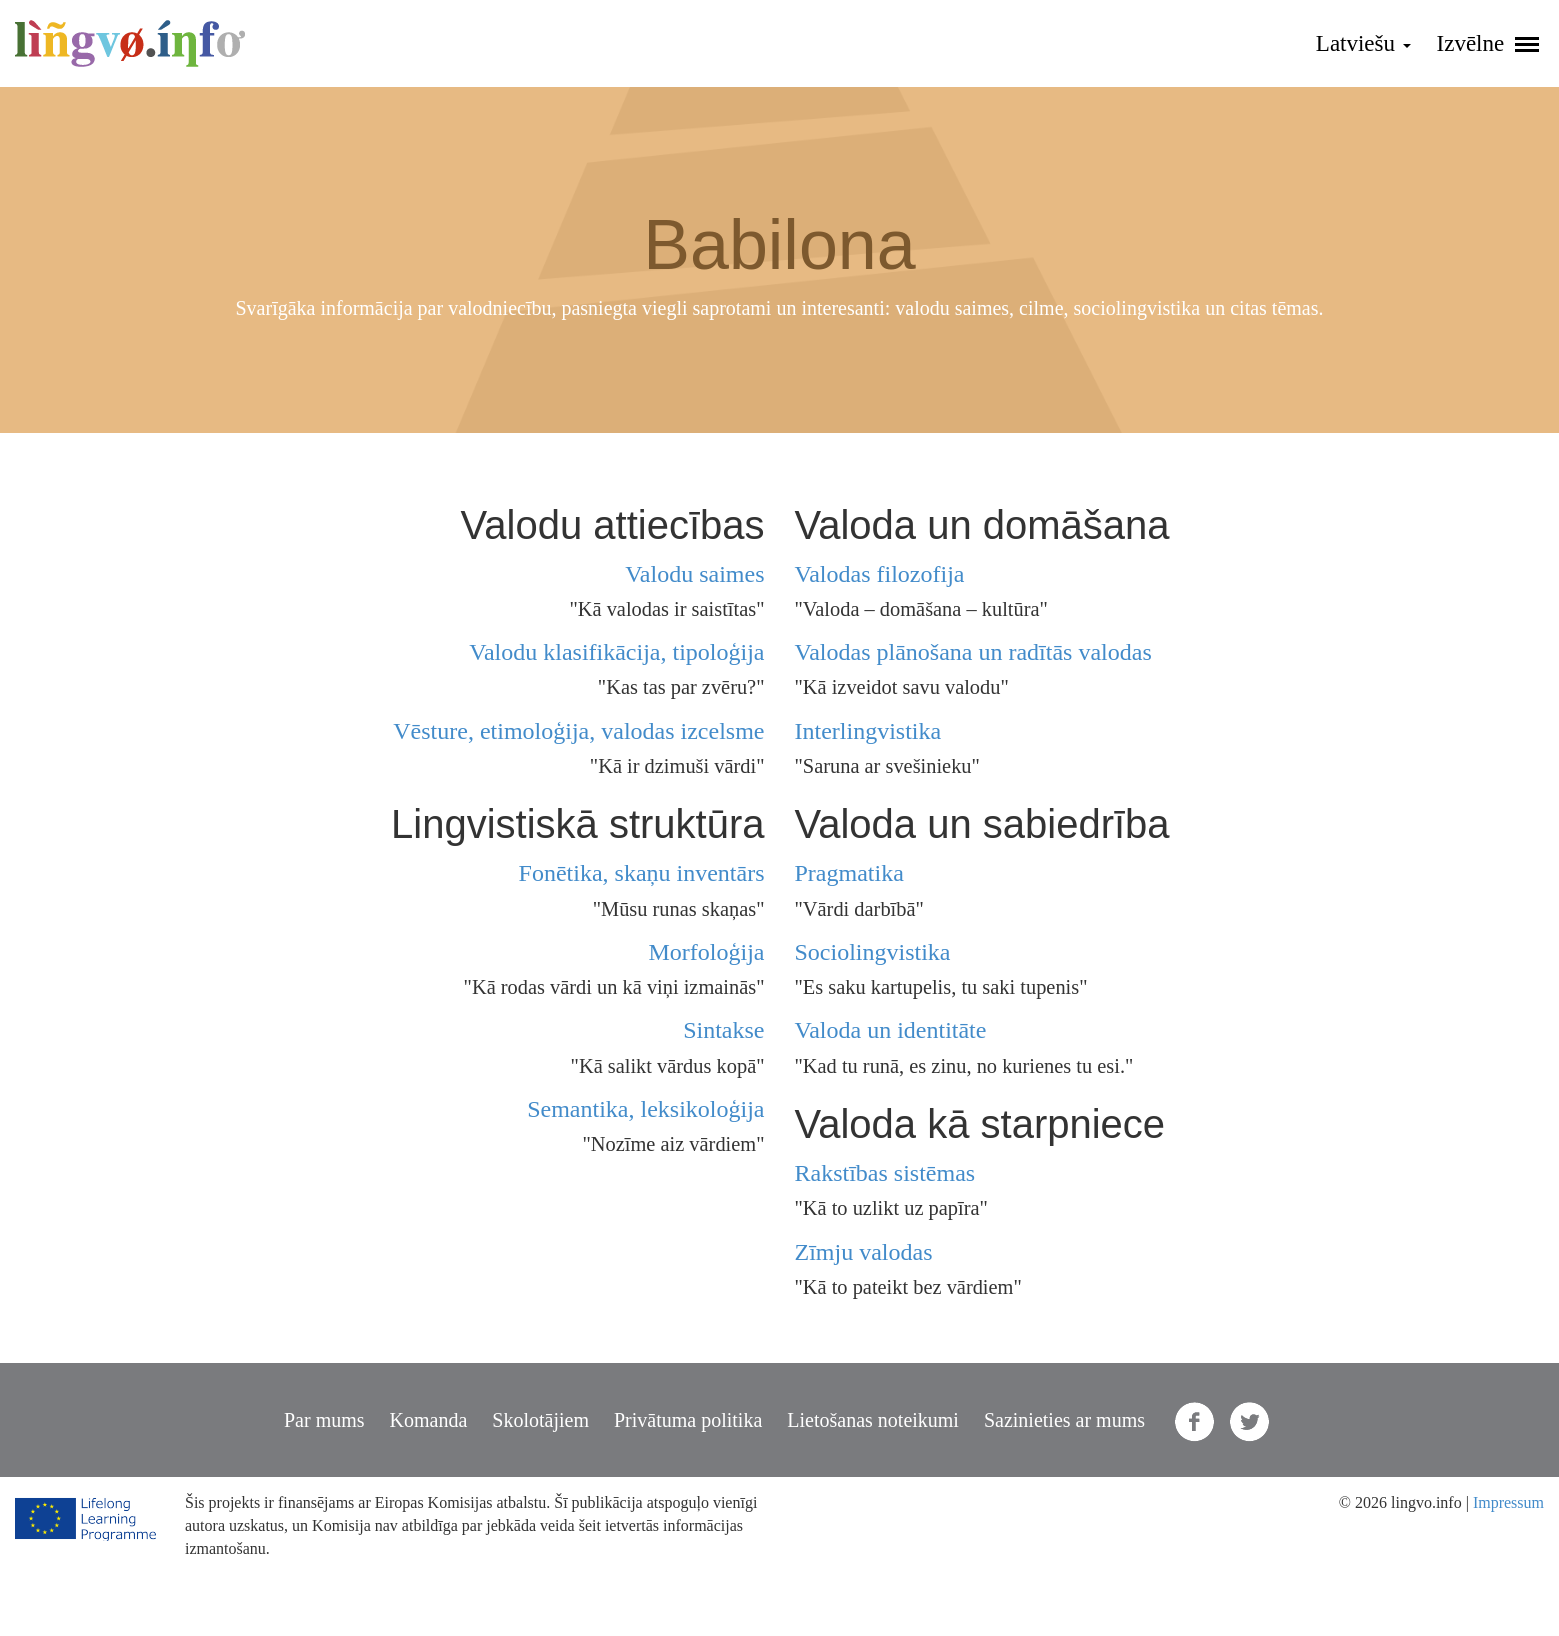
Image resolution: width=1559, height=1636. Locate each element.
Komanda (429, 1420)
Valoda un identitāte (891, 1030)
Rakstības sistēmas (885, 1173)
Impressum (1508, 1502)
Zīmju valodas (864, 1252)
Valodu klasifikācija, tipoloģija (616, 652)
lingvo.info (130, 43)
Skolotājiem (540, 1420)
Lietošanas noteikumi (873, 1420)
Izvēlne (1488, 43)
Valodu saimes (694, 574)
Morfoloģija (707, 952)
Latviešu (1363, 43)
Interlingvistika (868, 731)
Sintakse (723, 1030)
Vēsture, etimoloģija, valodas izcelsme (578, 731)
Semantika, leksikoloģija (645, 1109)
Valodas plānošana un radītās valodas (973, 652)
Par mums (324, 1420)
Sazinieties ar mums (1064, 1420)
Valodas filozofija (880, 574)
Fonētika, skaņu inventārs (642, 873)
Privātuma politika (688, 1420)
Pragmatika (849, 873)
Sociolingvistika (873, 952)
